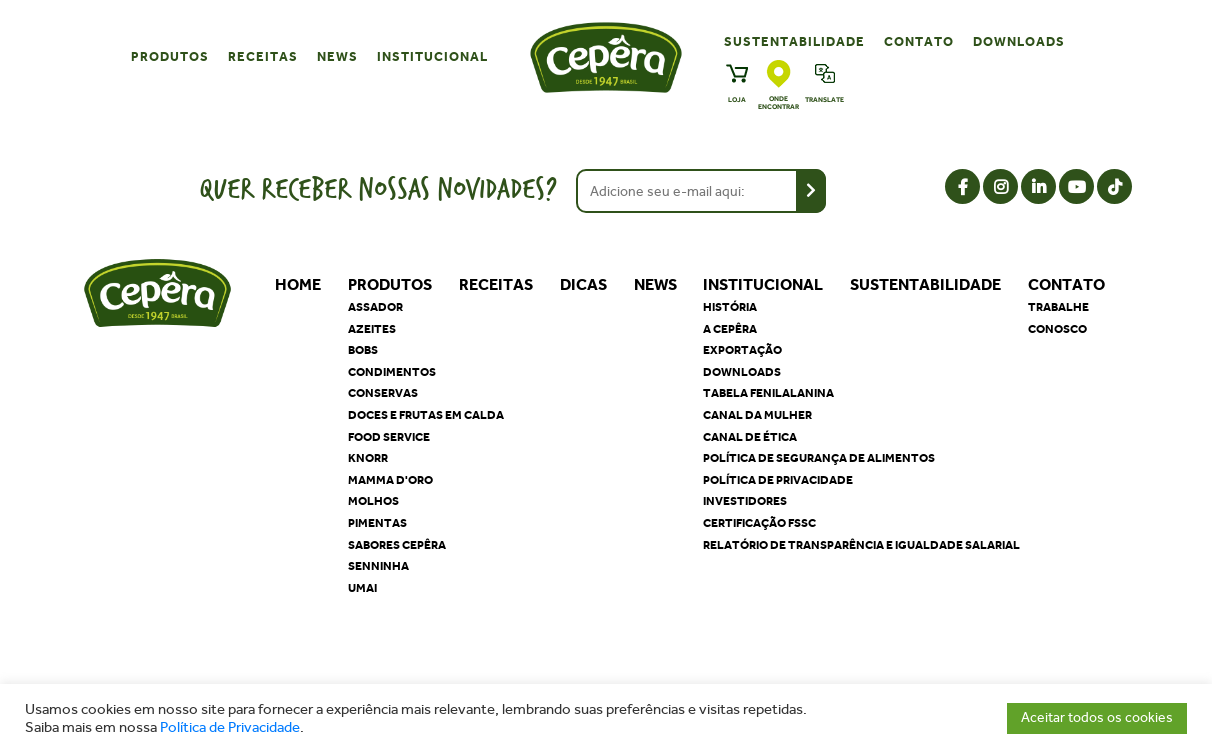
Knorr (368, 458)
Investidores (745, 501)
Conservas (383, 393)
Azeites (372, 329)
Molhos (373, 501)
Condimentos (392, 372)
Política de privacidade (778, 480)
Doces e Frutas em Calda (426, 415)
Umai (362, 588)
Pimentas (377, 523)
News (337, 56)
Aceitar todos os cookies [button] (1097, 717)
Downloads (1019, 41)
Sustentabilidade (794, 41)
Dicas (583, 284)
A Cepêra (730, 329)
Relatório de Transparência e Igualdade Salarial (861, 545)
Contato (919, 41)
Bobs (363, 350)
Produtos (170, 56)
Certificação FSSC (759, 523)
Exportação (742, 350)
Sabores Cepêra (397, 545)
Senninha (378, 566)
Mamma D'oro (390, 480)
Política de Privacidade (230, 727)
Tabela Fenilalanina (768, 393)
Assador (375, 307)
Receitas (263, 56)
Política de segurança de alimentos (819, 458)
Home (298, 284)
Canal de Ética (750, 437)
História (730, 307)
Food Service (389, 437)
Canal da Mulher (757, 415)
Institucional (432, 56)
